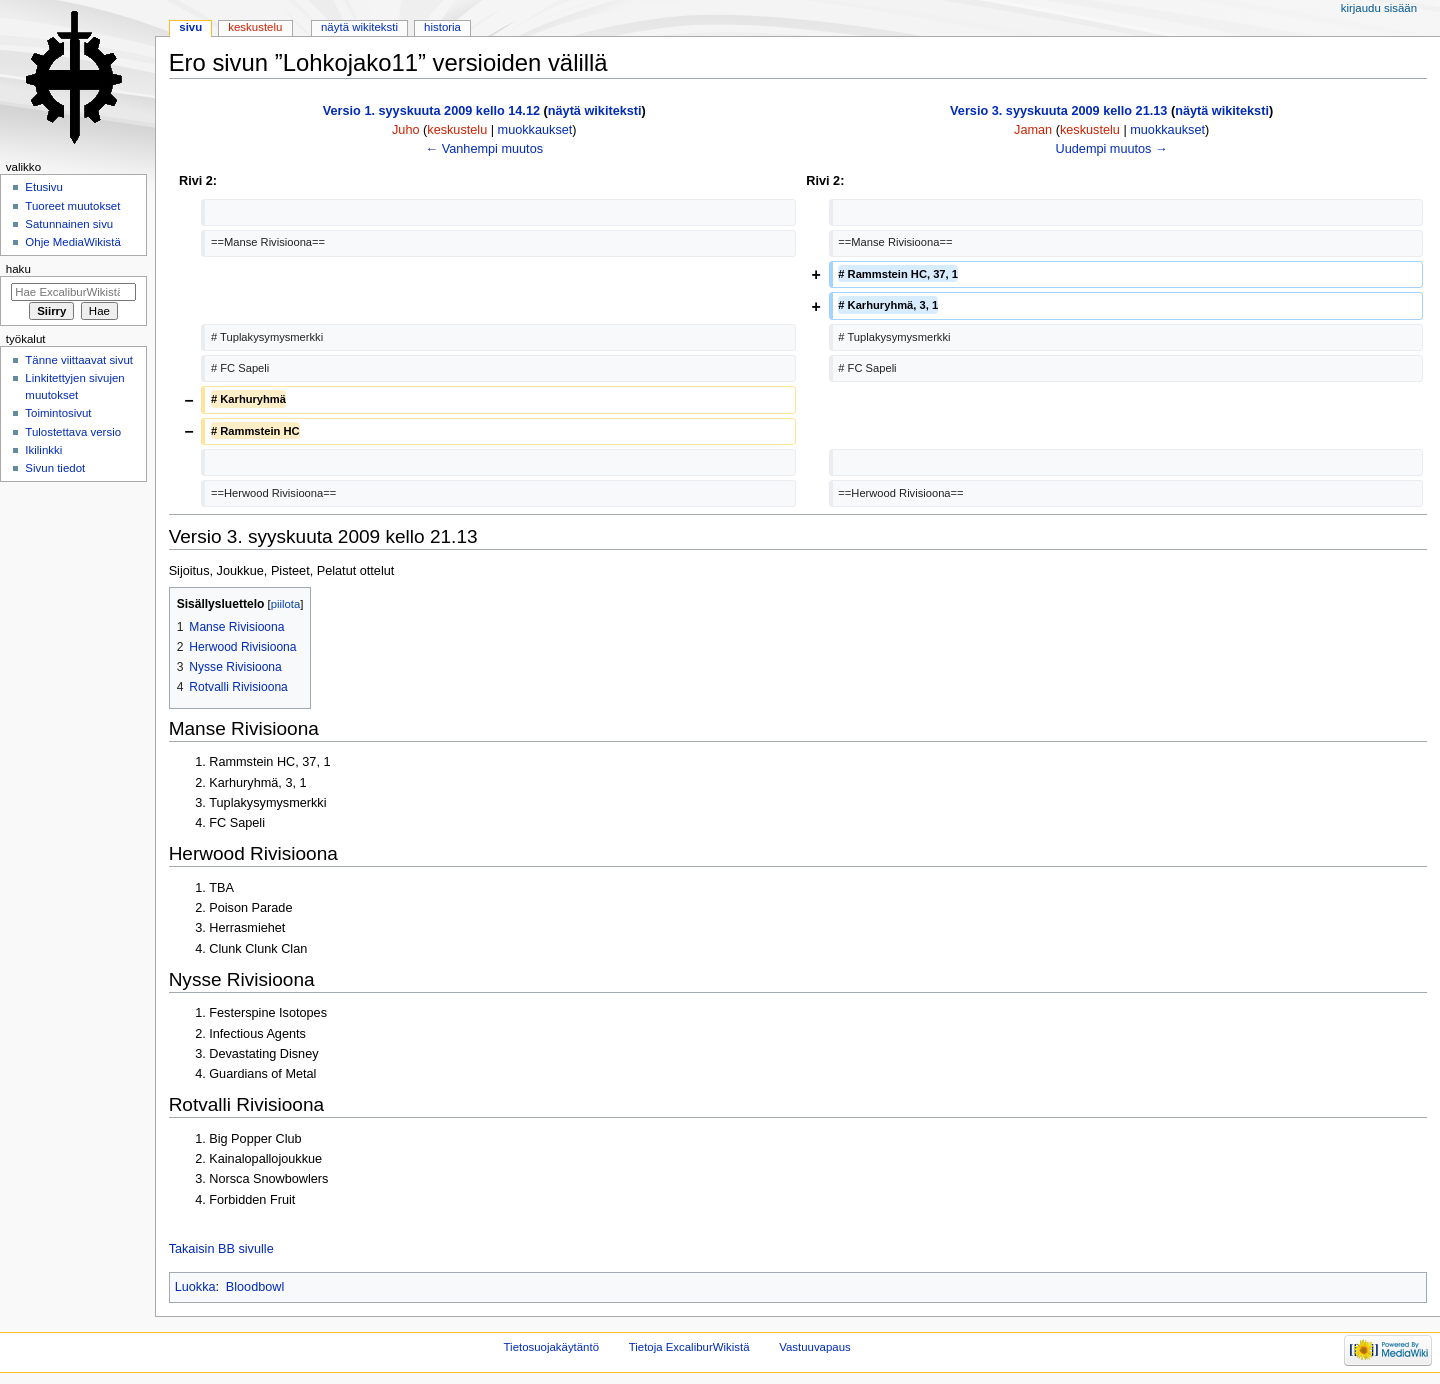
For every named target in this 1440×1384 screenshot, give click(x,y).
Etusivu (44, 187)
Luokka (195, 1287)
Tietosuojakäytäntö (551, 1347)
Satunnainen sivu (69, 224)
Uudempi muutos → (1112, 149)
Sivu (190, 27)
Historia (442, 27)
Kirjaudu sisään (1379, 8)
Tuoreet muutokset (72, 206)
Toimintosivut (58, 413)
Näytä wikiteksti (359, 27)
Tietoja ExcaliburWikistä (689, 1347)
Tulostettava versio (73, 432)
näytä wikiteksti (595, 111)
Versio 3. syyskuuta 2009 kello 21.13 (1058, 111)
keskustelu (457, 130)
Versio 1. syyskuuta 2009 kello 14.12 (431, 111)
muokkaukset (535, 130)
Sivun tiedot (55, 468)
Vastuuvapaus (815, 1347)
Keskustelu (255, 27)
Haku (18, 269)
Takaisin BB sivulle (221, 1249)
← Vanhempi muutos (485, 149)
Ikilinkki (43, 450)
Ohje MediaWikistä (72, 242)
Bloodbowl (255, 1287)
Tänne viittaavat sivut (79, 360)
